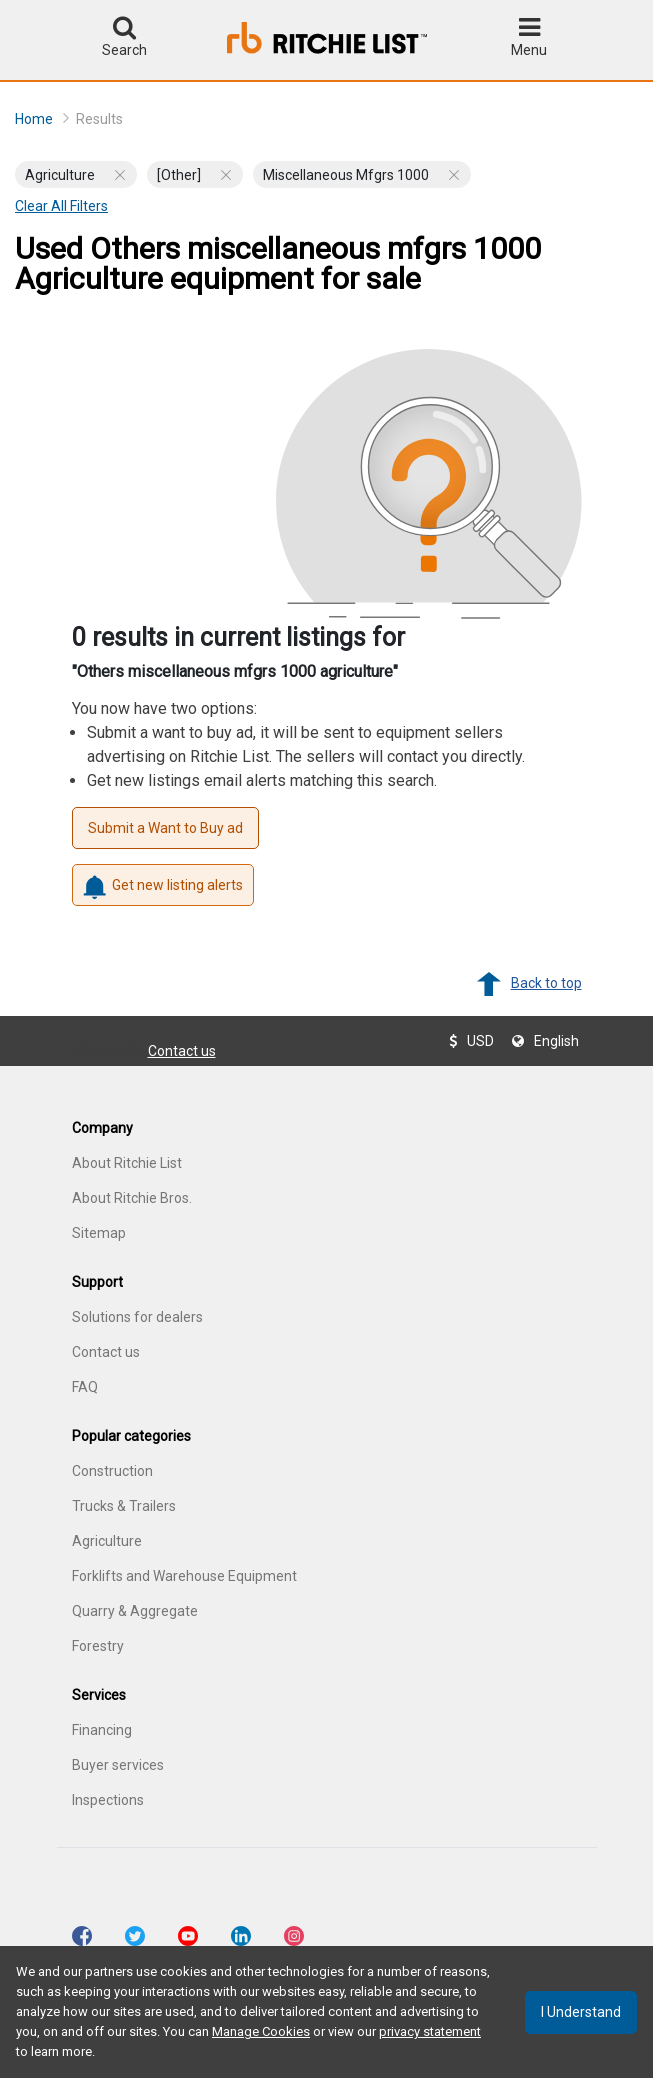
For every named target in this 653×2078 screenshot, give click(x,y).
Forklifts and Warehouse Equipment (184, 1576)
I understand (581, 2012)
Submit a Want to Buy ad (165, 828)
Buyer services (118, 1765)
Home (42, 118)
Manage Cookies (261, 2031)
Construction (112, 1471)
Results (99, 119)
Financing (102, 1730)
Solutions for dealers (137, 1317)
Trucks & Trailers (124, 1506)
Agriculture (107, 1541)
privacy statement (430, 2031)
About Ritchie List (127, 1163)
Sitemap (99, 1233)
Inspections (108, 1800)
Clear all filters (61, 206)
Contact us (182, 1051)
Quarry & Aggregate (135, 1611)
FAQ (85, 1387)
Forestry (98, 1646)
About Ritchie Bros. (132, 1198)
